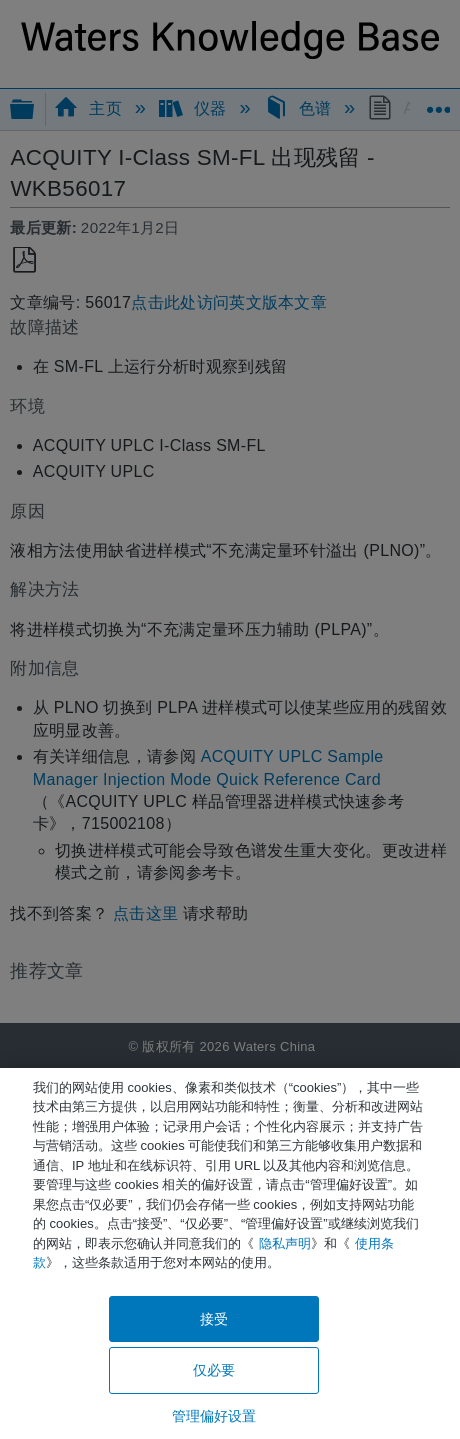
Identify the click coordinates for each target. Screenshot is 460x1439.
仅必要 (214, 1370)
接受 (214, 1319)
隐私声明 (285, 1243)
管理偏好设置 (214, 1416)
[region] (230, 1253)
